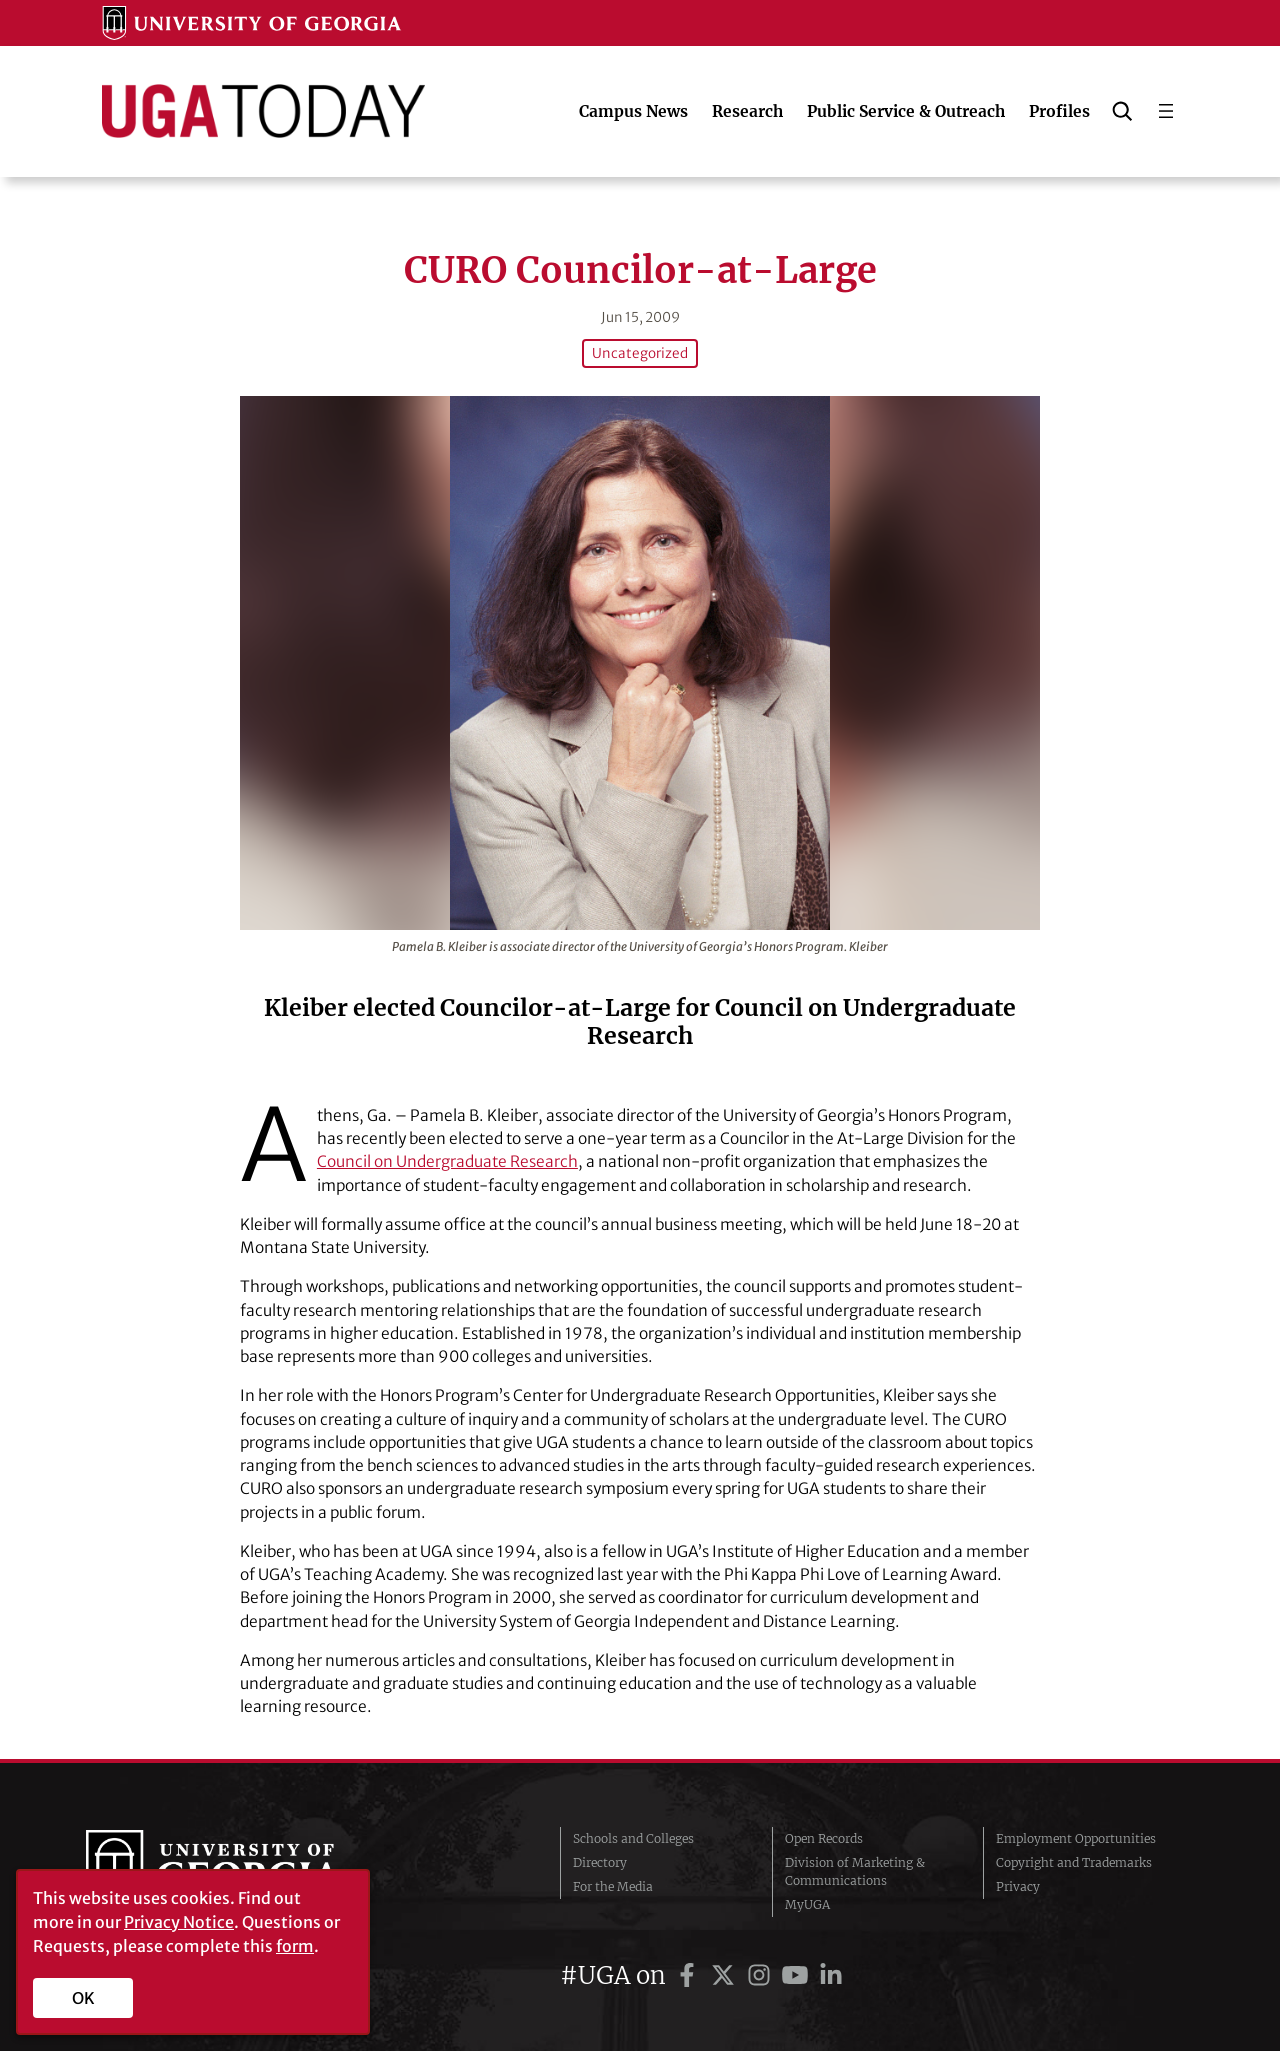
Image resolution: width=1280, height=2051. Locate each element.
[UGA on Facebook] (690, 1975)
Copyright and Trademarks (1074, 1862)
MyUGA (807, 1904)
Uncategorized (640, 353)
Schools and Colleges (633, 1838)
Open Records (824, 1838)
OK (83, 1998)
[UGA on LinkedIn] (831, 1975)
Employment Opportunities (1076, 1838)
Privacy (1018, 1886)
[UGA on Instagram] (762, 1975)
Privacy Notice (179, 1922)
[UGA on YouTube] (798, 1975)
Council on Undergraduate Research (447, 1161)
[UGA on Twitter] (726, 1975)
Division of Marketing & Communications (855, 1871)
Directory (600, 1862)
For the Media (613, 1886)
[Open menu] (1166, 111)
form (295, 1946)
